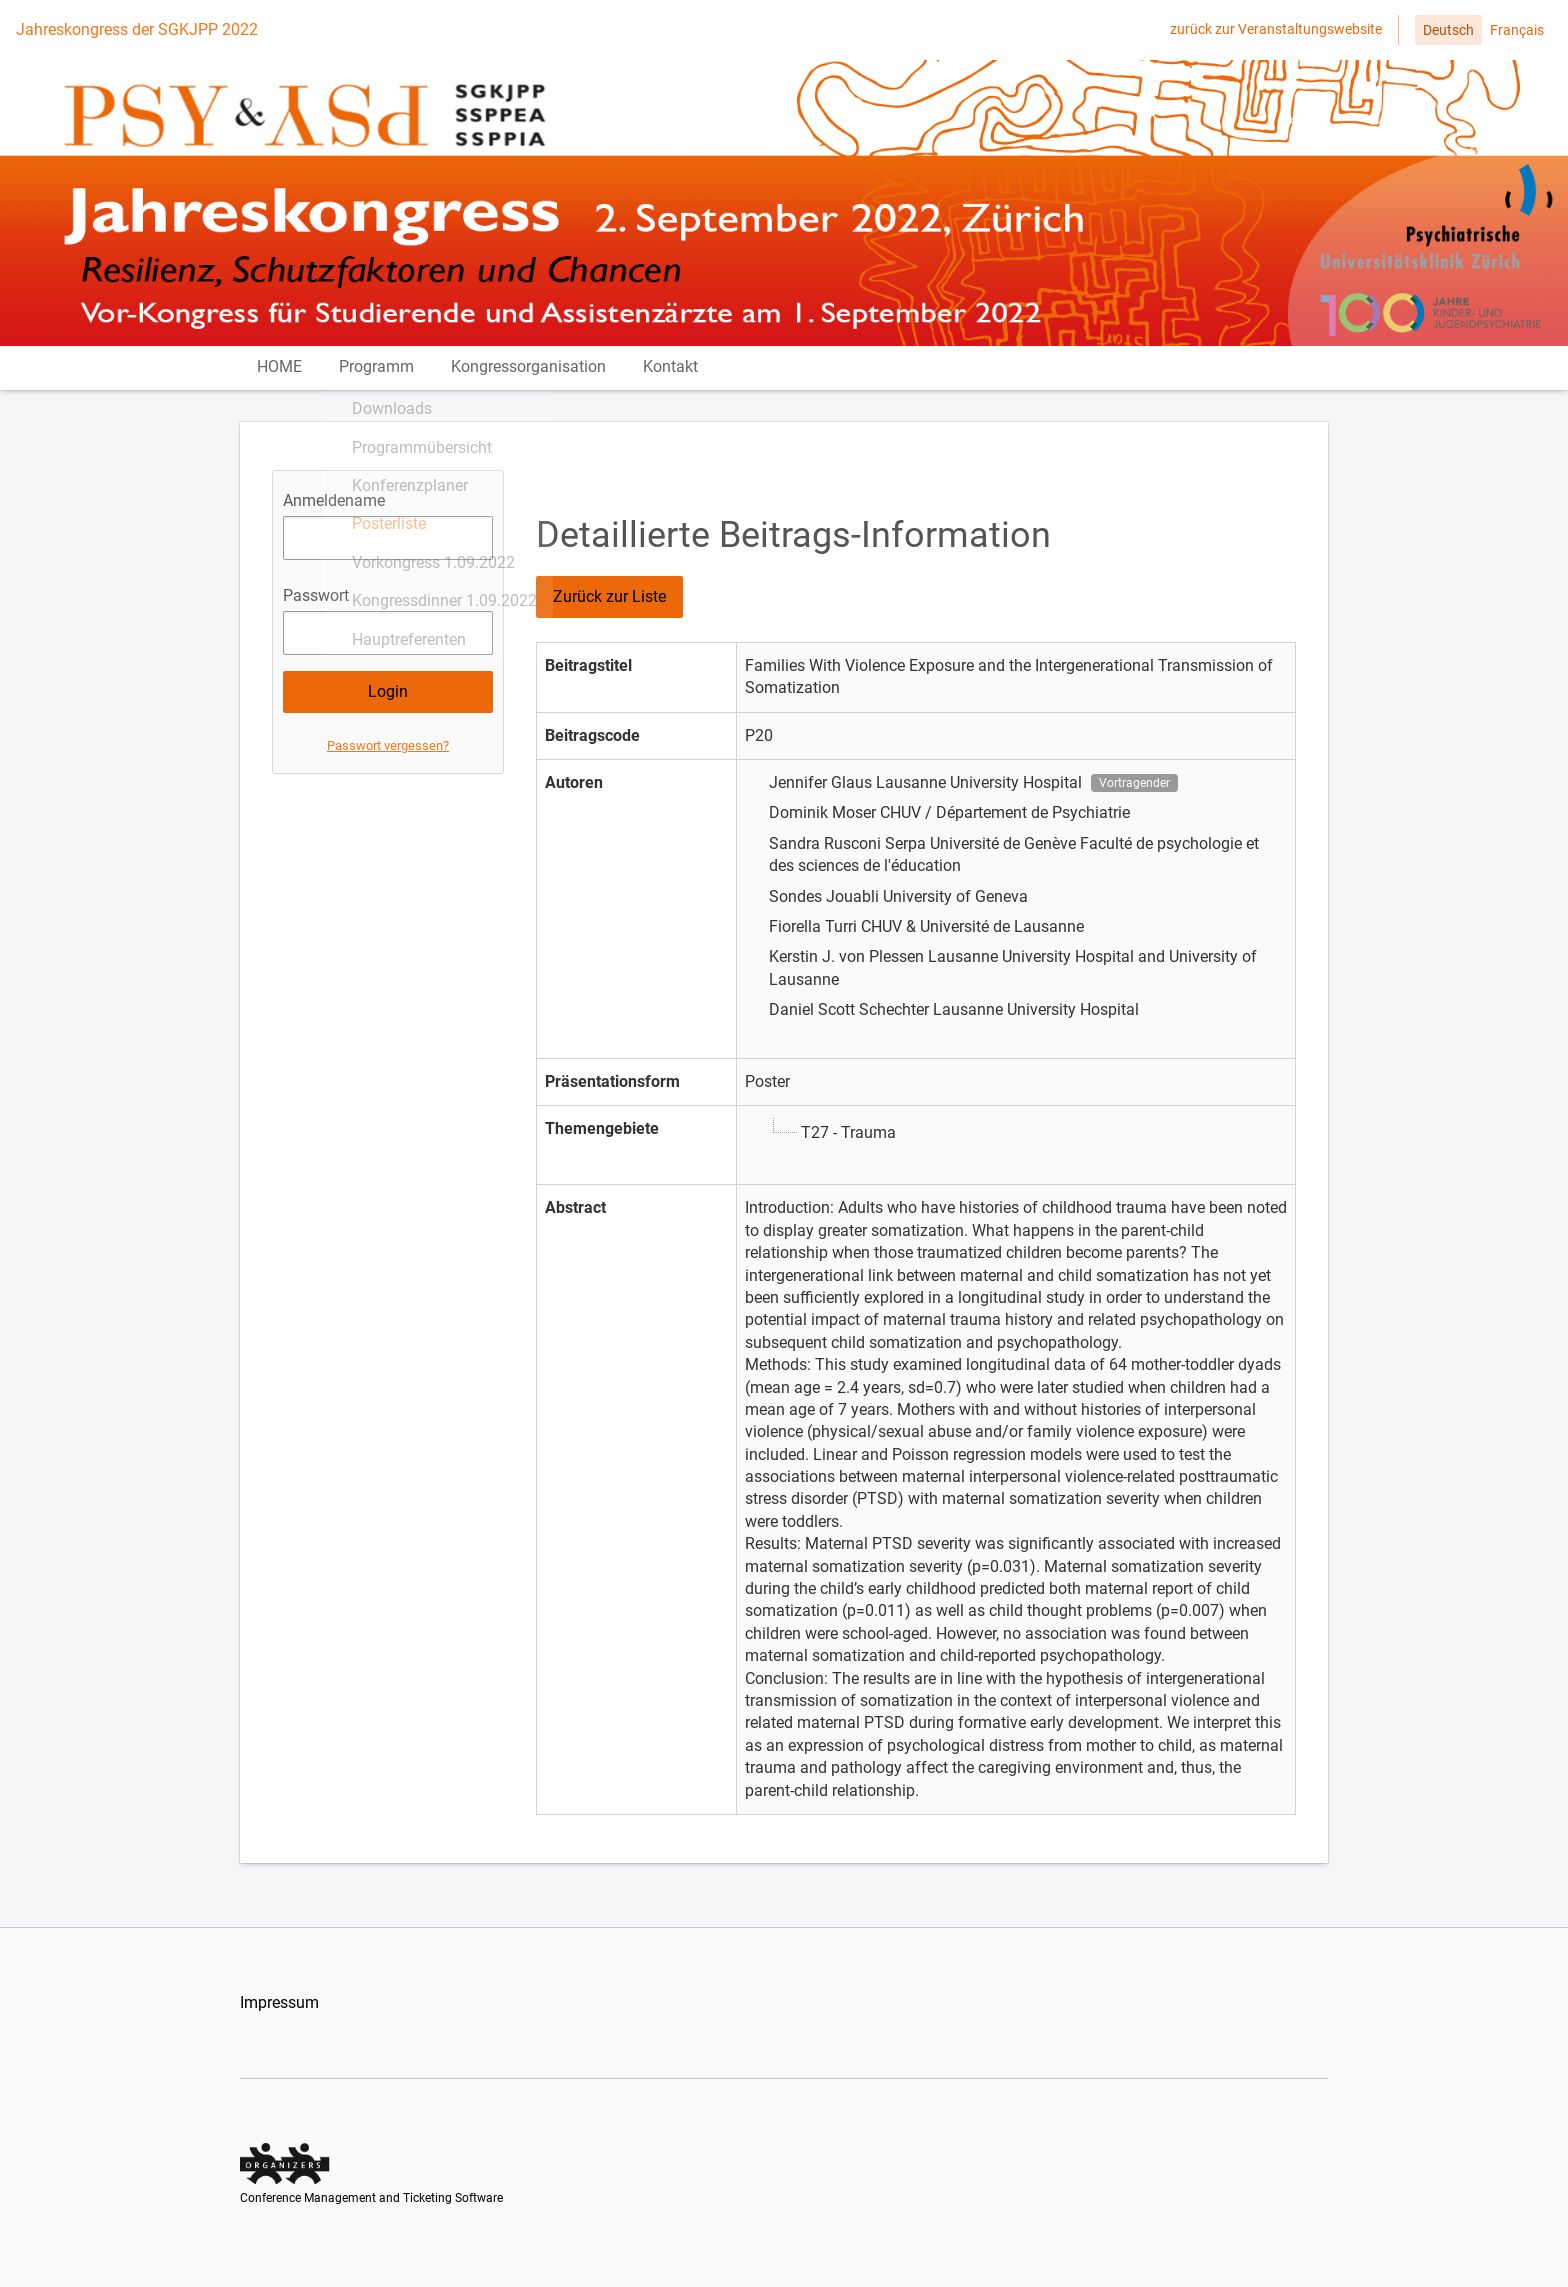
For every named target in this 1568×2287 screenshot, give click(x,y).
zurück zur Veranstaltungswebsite (1276, 29)
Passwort (316, 614)
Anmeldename (334, 519)
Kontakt (682, 376)
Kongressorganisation (537, 376)
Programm (382, 376)
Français (1517, 30)
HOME (282, 376)
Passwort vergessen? (388, 764)
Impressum (279, 2021)
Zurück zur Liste (609, 615)
